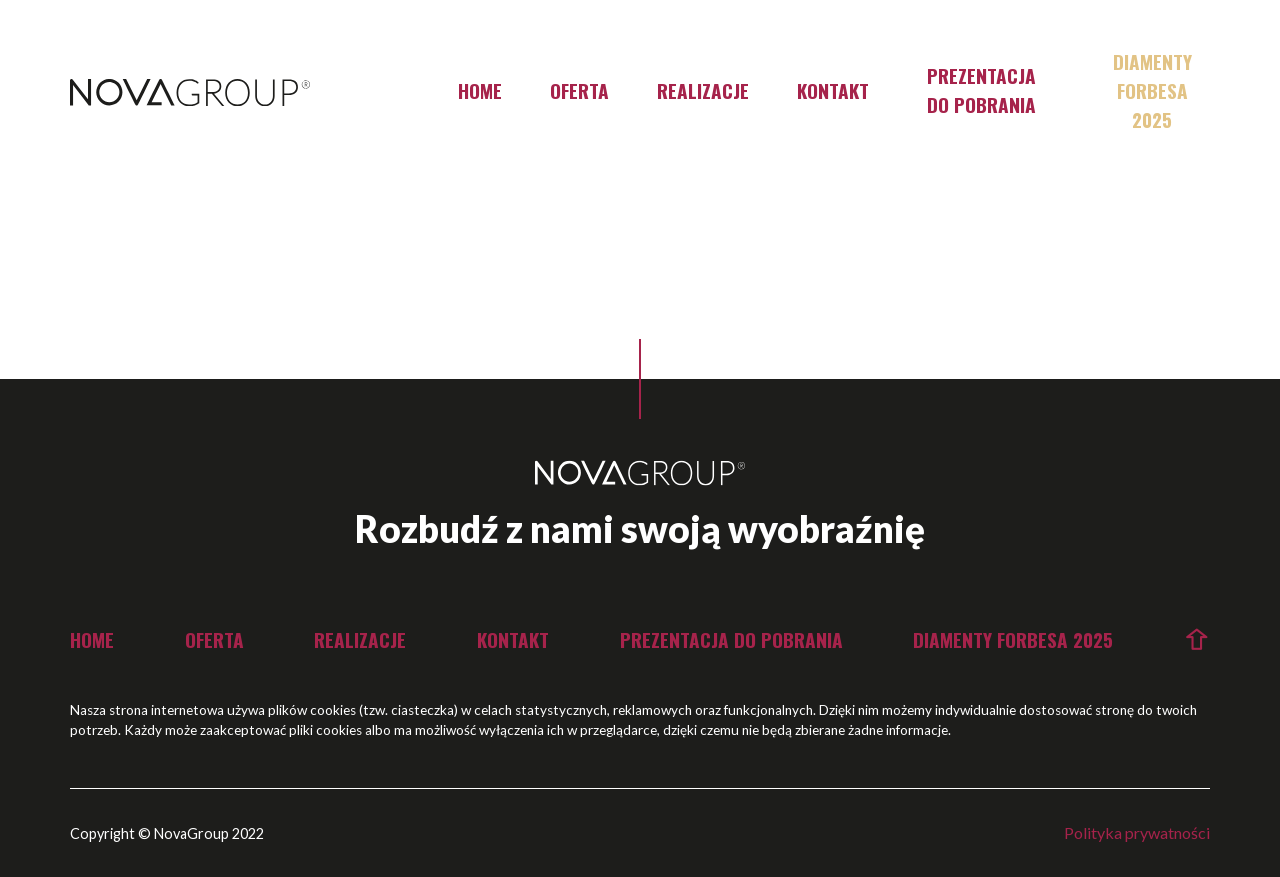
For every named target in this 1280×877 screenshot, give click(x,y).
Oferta (579, 90)
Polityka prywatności (1137, 832)
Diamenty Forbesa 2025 (1152, 90)
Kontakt (833, 90)
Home (480, 90)
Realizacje (703, 90)
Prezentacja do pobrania (981, 90)
